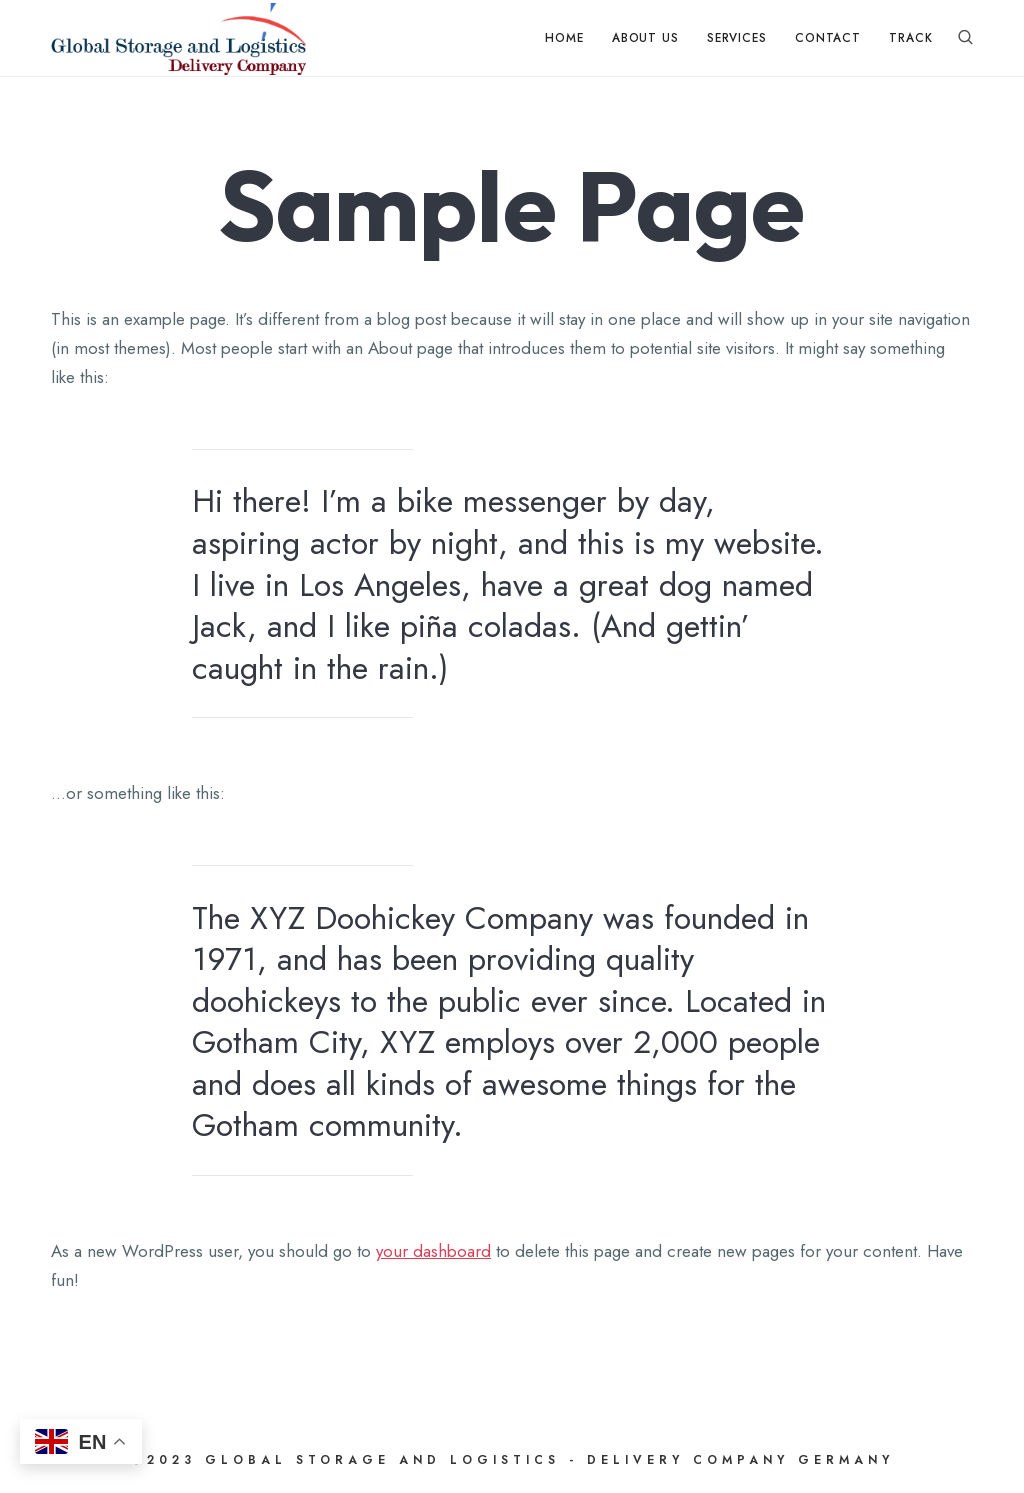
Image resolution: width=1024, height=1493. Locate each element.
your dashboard (433, 1251)
